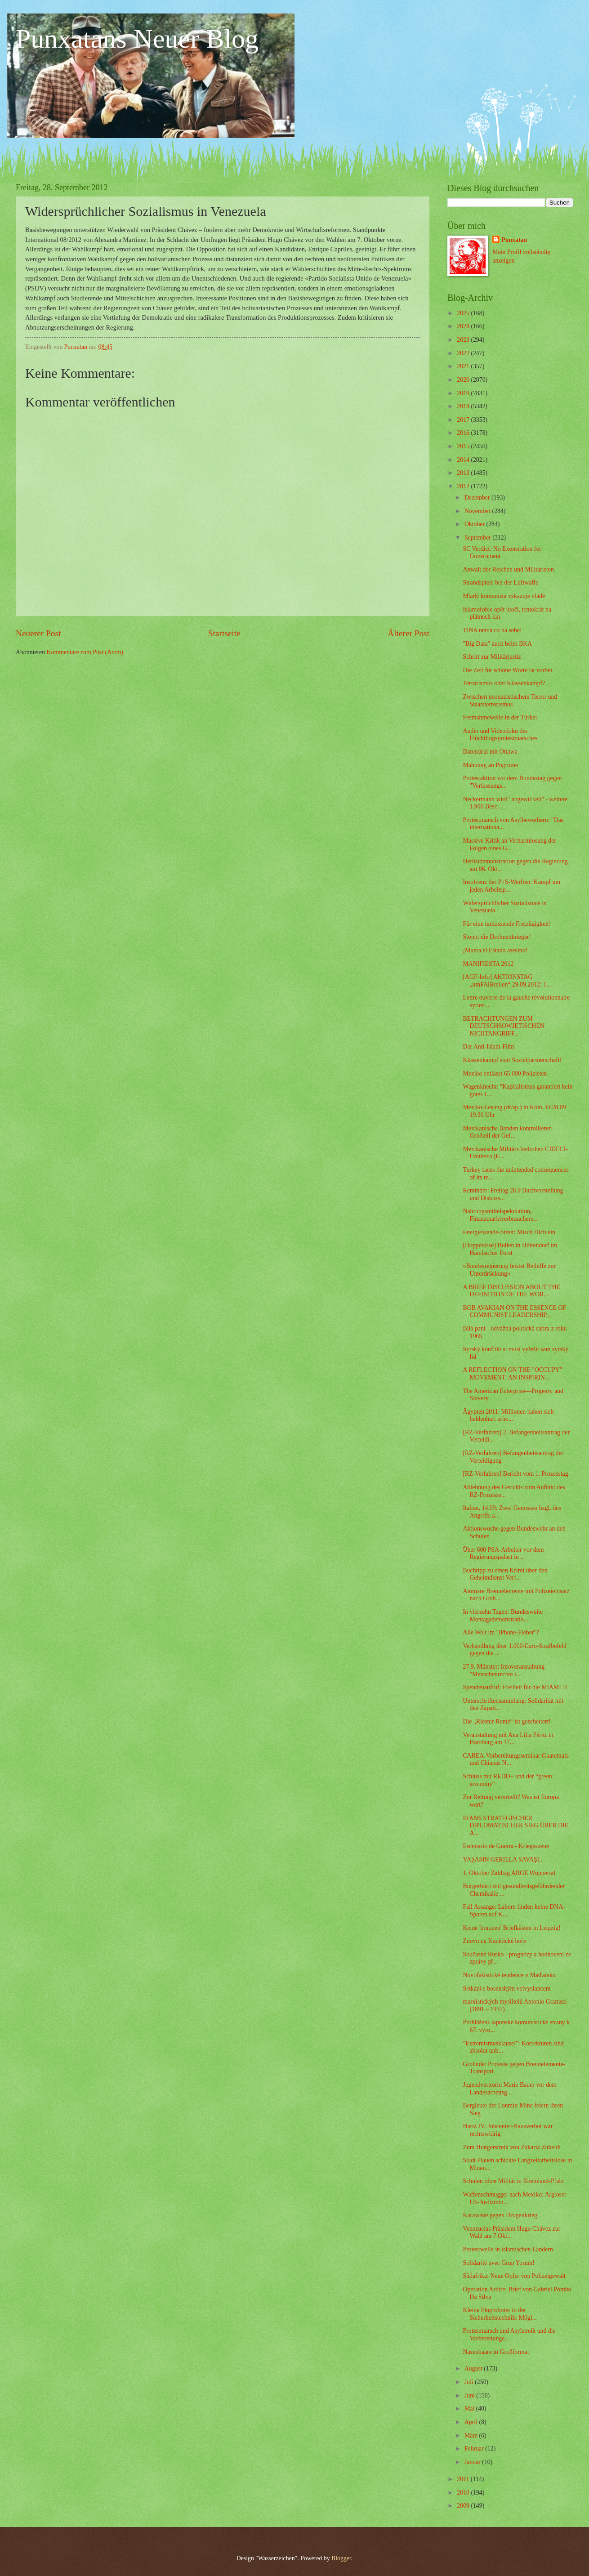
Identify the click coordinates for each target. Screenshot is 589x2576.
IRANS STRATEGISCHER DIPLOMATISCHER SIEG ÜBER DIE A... (515, 1825)
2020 (464, 379)
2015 (464, 446)
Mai (470, 2408)
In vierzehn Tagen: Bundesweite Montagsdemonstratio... (503, 1615)
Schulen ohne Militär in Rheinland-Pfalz (513, 2181)
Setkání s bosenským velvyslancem (506, 1988)
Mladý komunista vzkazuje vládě (504, 596)
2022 (464, 353)
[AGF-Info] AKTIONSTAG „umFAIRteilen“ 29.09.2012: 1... (507, 980)
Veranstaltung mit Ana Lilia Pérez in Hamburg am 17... (508, 1739)
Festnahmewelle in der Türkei (500, 717)
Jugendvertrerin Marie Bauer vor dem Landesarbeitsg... (509, 2088)
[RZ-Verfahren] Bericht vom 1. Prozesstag (515, 1473)
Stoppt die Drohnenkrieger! (497, 936)
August (474, 2368)
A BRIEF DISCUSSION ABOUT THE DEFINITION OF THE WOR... (511, 1291)
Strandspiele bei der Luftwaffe (500, 582)
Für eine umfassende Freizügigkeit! (507, 923)
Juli (469, 2382)
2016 (464, 432)
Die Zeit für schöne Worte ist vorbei (507, 670)
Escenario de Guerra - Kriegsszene (506, 1846)
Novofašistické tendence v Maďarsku (509, 1975)
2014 (464, 459)
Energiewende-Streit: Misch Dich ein (509, 1232)
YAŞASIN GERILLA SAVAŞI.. (502, 1859)
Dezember (477, 497)
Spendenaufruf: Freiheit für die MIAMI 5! (515, 1687)
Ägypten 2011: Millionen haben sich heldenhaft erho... (508, 1415)
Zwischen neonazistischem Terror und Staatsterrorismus (510, 700)
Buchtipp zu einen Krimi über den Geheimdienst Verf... (505, 1574)
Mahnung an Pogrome (490, 765)
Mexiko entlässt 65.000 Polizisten (505, 1073)
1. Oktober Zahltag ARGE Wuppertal (509, 1873)
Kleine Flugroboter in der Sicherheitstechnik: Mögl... (499, 2314)
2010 (464, 2492)
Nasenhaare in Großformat (496, 2351)
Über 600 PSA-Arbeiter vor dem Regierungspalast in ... (503, 1553)
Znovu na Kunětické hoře (494, 1941)
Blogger (341, 2558)
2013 (464, 472)
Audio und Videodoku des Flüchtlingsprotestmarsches (500, 735)
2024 (464, 326)
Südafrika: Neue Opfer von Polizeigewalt (514, 2275)
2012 (464, 486)
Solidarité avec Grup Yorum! (498, 2262)
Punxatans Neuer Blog (137, 39)
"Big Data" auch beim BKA (497, 643)
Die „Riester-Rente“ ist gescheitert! (506, 1721)
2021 (464, 366)
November (478, 511)
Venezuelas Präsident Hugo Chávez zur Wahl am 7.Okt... (511, 2232)
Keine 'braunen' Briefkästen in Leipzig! (511, 1927)
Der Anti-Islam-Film (488, 1046)
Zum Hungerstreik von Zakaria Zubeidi (512, 2147)
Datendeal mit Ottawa (490, 751)
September (478, 537)
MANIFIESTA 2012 (488, 963)
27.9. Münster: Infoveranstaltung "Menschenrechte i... (503, 1670)
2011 (464, 2479)
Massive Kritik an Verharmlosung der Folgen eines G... (509, 844)
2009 (464, 2505)
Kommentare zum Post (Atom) (85, 652)
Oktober (475, 524)
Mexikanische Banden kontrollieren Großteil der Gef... (507, 1132)
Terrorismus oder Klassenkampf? (504, 683)
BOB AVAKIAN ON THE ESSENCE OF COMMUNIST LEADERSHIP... (514, 1311)
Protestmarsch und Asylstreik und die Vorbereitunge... (509, 2334)
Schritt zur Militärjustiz (492, 656)
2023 (464, 339)
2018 (464, 406)
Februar (474, 2448)
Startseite (224, 633)
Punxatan (514, 240)
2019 (464, 393)
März (471, 2435)
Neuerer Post (38, 633)
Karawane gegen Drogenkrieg (500, 2215)
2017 (464, 419)
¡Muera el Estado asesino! (495, 950)
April (471, 2422)
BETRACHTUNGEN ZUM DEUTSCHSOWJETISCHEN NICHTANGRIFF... (503, 1026)
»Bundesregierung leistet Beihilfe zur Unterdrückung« (509, 1270)
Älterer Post (408, 633)
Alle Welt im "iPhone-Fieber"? (501, 1632)
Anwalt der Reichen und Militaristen (508, 569)
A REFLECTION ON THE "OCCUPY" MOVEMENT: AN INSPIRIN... (512, 1373)
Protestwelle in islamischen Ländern (508, 2249)
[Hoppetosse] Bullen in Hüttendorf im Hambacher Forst (510, 1249)
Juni (470, 2395)
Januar (473, 2462)
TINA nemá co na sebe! (492, 630)
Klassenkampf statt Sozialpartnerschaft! (512, 1060)
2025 (464, 313)
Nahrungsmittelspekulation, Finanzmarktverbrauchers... (500, 1215)
